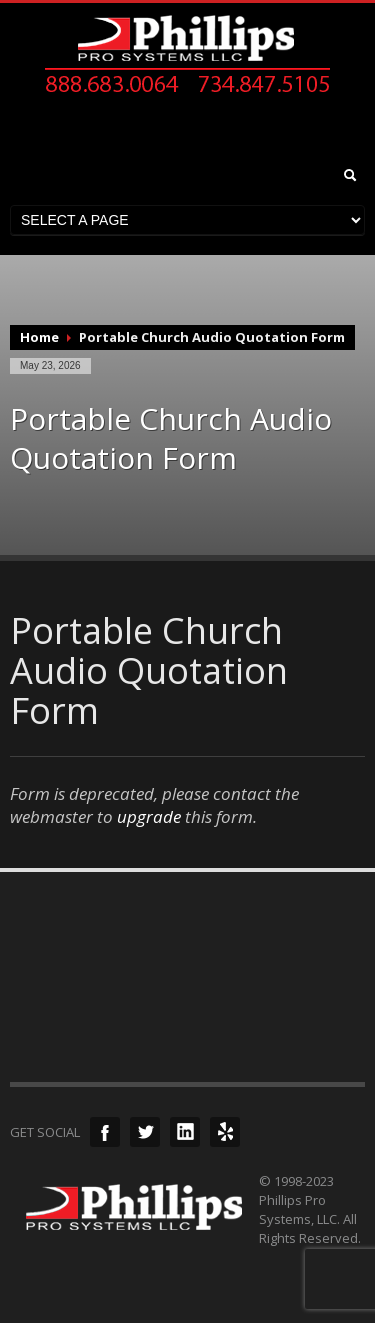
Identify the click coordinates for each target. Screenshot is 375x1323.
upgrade (149, 816)
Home (39, 337)
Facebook (105, 1132)
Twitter (145, 1132)
